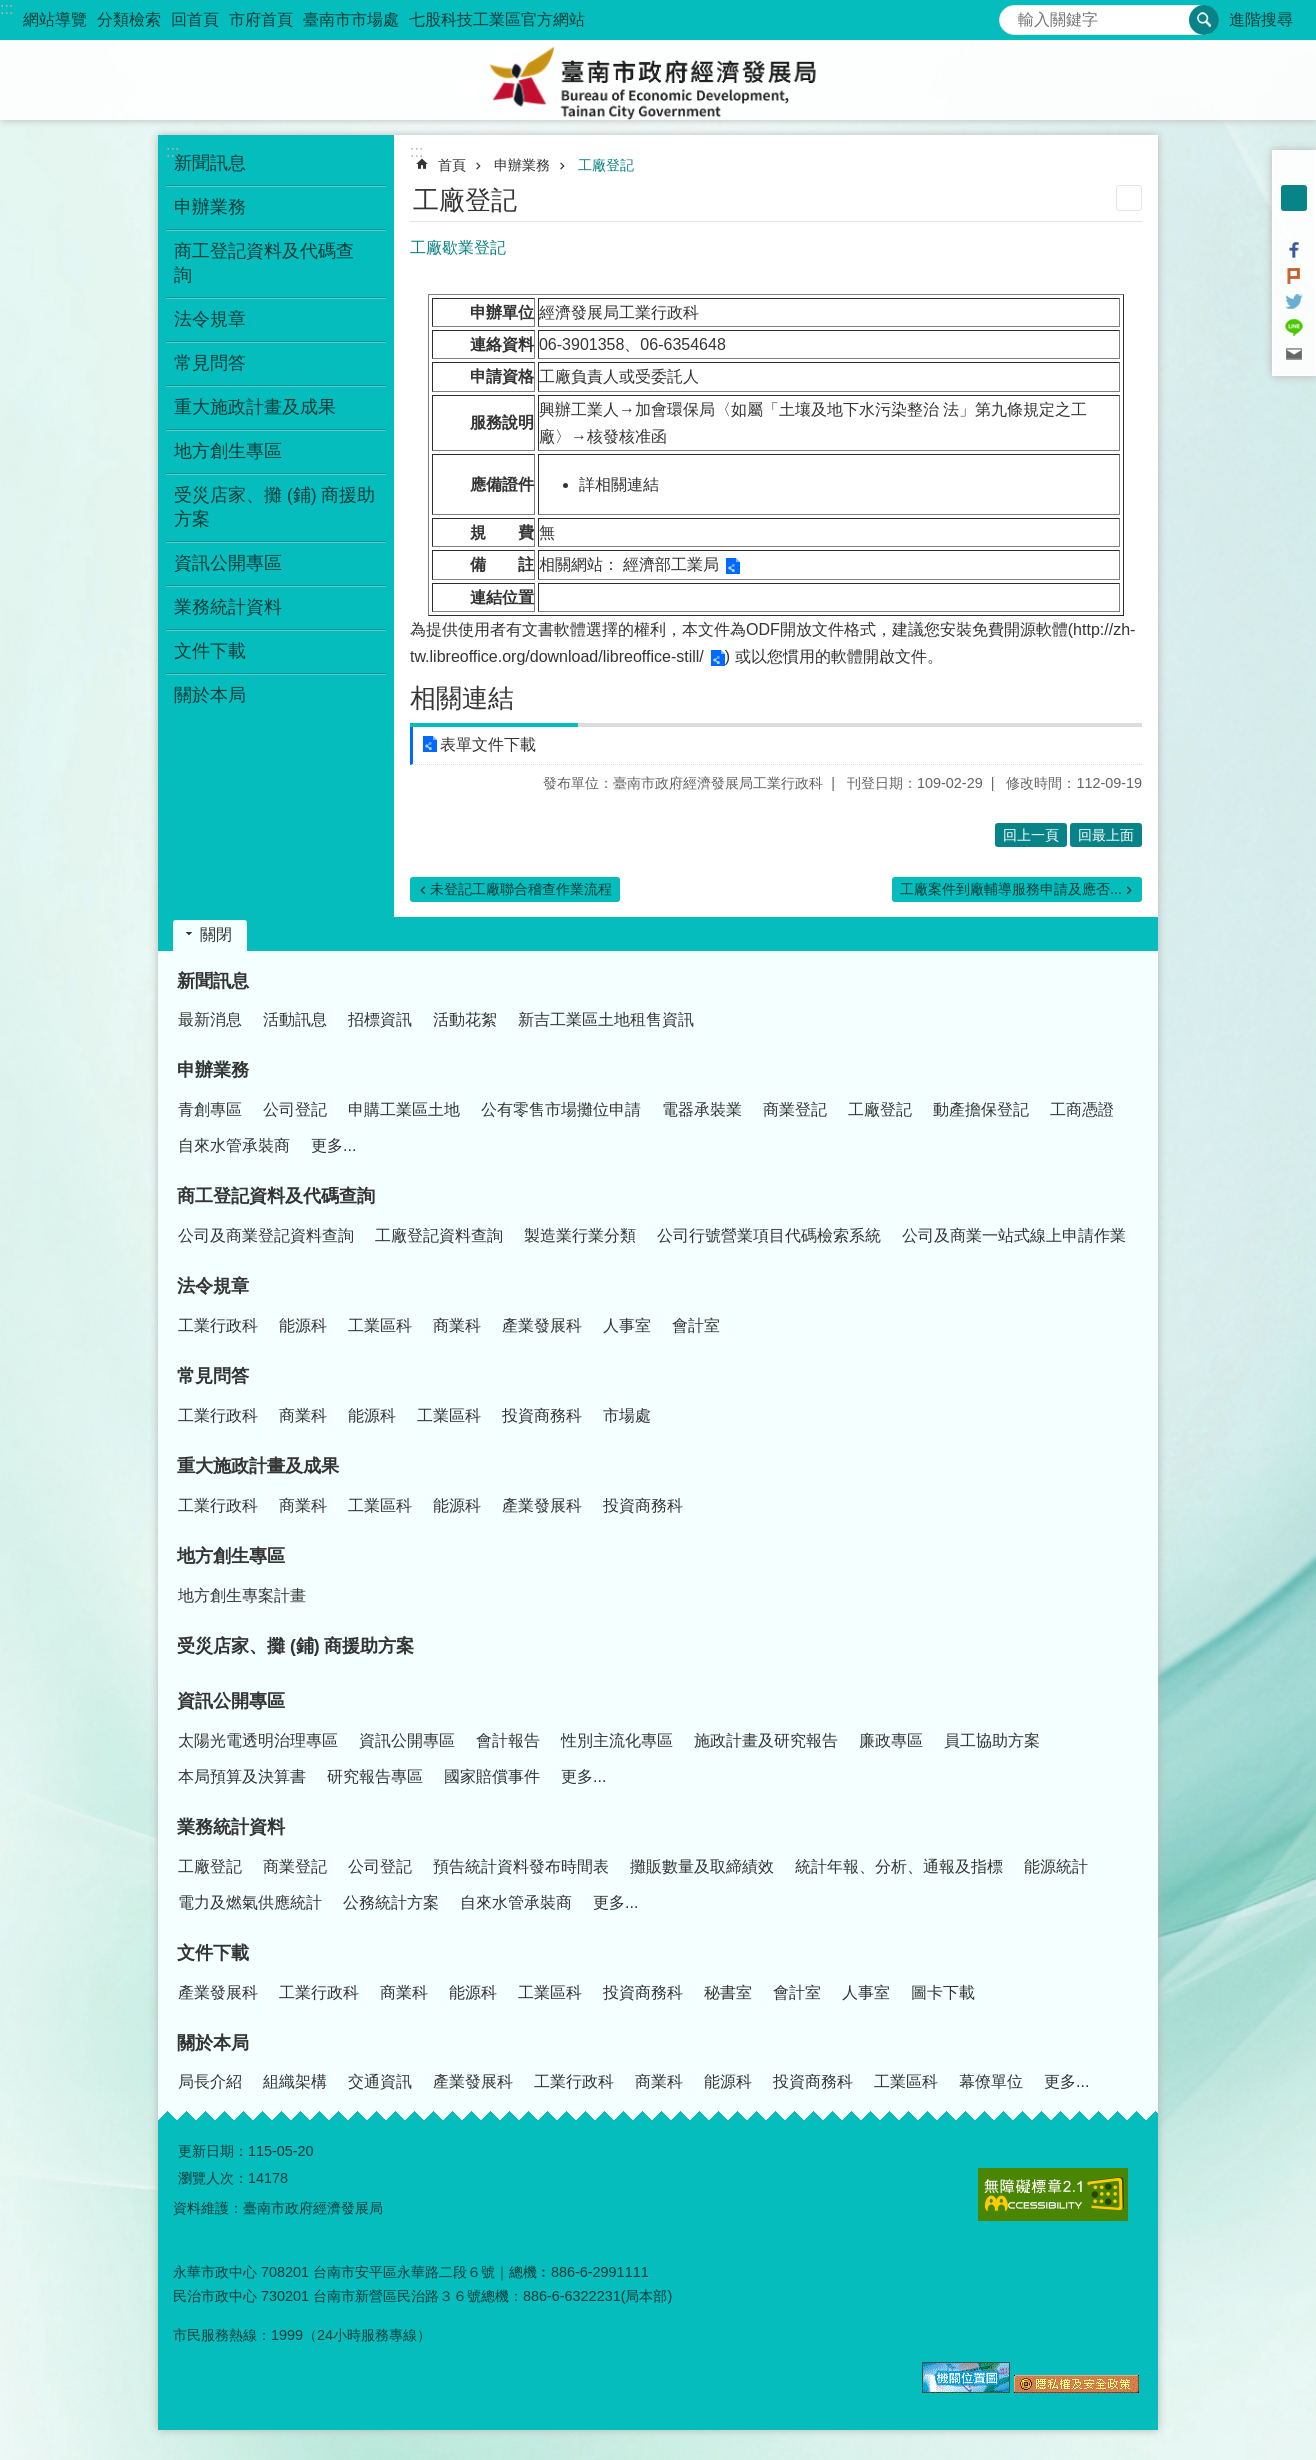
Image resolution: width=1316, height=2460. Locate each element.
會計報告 (508, 1740)
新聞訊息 (213, 981)
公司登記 (295, 1109)
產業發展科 (542, 1325)
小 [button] (1294, 172)
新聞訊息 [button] (210, 163)
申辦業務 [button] (210, 207)
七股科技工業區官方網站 (497, 19)
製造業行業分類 (580, 1235)
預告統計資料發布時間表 (521, 1866)
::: (6, 8)
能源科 (303, 1325)
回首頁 (195, 19)
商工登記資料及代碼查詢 (276, 1196)
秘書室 (728, 1992)
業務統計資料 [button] (228, 607)
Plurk (1294, 276)
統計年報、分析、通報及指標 (899, 1866)
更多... (333, 1145)
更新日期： (213, 2151)
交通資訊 (380, 2081)
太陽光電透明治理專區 (258, 1740)
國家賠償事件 (492, 1776)
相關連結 (462, 698)
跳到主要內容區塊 (10, 10)
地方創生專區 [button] (228, 451)
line (1294, 328)
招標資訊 (380, 1019)
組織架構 (295, 2081)
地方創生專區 (231, 1556)
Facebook (1294, 250)
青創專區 (210, 1109)
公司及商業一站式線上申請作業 (1014, 1235)
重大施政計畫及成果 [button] (255, 407)
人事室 (627, 1325)
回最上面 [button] (1106, 835)
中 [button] (1294, 198)
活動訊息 (295, 1019)
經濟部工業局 (671, 564)
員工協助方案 (992, 1740)
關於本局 (213, 2043)
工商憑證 (1082, 1109)
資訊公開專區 (231, 1701)
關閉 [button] (216, 934)
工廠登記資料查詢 (439, 1235)
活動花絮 (465, 1019)
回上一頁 (1031, 835)
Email (1294, 354)
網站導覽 (55, 19)
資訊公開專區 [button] (228, 563)
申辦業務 (522, 165)
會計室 (696, 1325)
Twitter (1294, 302)
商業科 (457, 1325)
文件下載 (213, 1953)
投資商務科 (542, 1415)
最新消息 (210, 1019)
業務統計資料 (231, 1827)
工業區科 (380, 1325)
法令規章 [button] (210, 319)
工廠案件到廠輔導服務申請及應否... (1011, 889)
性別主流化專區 (617, 1740)
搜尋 (1015, 14)
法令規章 (213, 1286)
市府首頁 (261, 19)
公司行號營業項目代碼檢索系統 (769, 1235)
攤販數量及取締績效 (702, 1866)
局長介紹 (210, 2081)
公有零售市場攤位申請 (561, 1109)
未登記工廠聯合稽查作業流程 (521, 889)
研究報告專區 (375, 1776)
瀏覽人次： (213, 2178)
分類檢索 (129, 19)
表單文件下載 (488, 744)
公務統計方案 (391, 1902)
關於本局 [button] (210, 695)
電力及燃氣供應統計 (250, 1902)
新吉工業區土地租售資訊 (606, 1019)
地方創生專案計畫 (242, 1595)
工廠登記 (606, 165)
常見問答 (213, 1376)
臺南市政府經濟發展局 (658, 80)
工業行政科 (218, 1325)
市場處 (627, 1415)
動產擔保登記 (981, 1109)
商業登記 (795, 1109)
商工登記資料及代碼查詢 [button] (264, 263)
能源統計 (1056, 1866)
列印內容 (1129, 198)
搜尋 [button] (1204, 20)
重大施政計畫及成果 (258, 1466)
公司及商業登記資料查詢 (266, 1235)
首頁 (452, 165)
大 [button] (1294, 224)
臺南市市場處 (351, 19)
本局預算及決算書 (242, 1776)
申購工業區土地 (404, 1109)
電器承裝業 (702, 1109)
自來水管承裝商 (234, 1145)
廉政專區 (891, 1740)
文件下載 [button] (210, 651)
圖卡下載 (943, 1992)
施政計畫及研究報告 (766, 1740)
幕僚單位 (991, 2081)
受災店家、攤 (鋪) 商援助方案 (275, 507)
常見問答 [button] (210, 363)
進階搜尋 (1261, 19)
